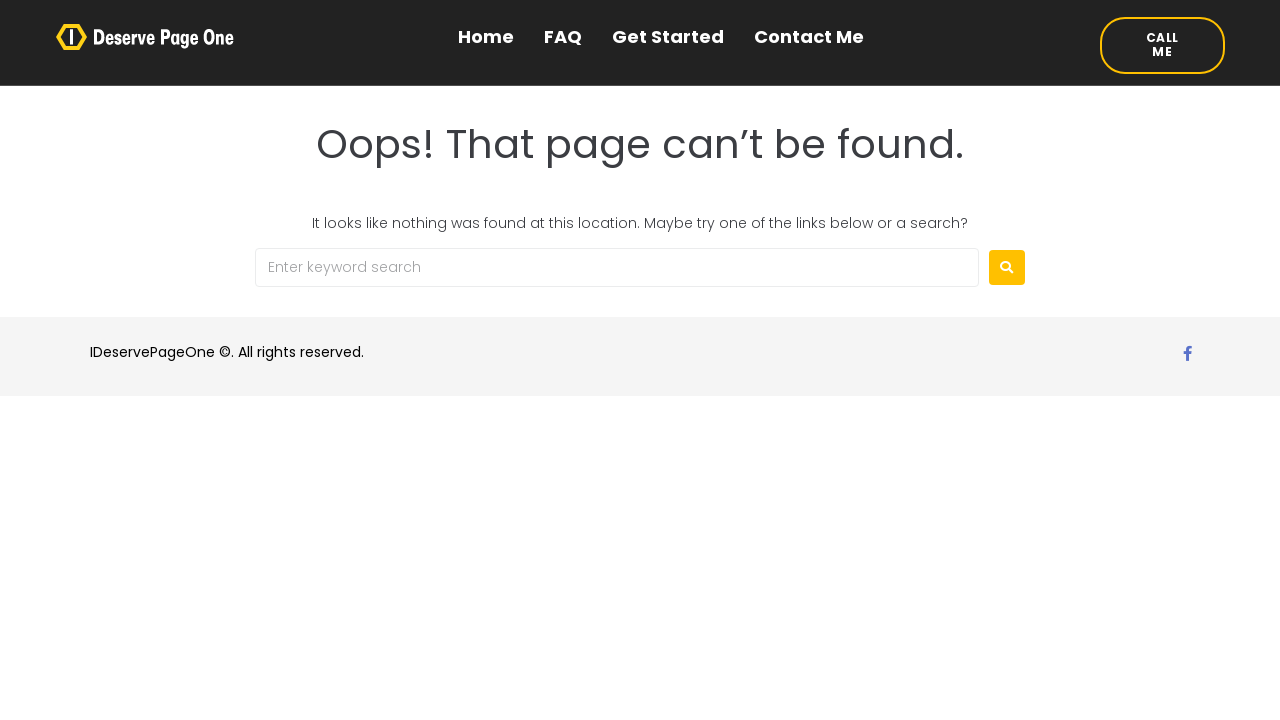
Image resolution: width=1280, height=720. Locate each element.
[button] (1163, 45)
